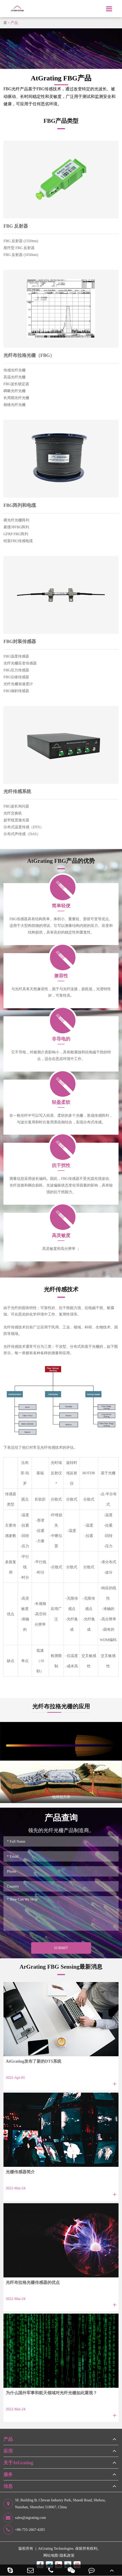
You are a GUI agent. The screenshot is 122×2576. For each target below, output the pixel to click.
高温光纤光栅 (14, 377)
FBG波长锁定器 (16, 384)
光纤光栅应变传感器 (20, 663)
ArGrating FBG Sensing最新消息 (61, 1966)
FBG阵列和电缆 (19, 505)
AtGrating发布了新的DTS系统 (33, 2061)
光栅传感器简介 (20, 2172)
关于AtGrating (18, 2462)
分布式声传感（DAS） (21, 834)
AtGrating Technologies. (56, 2548)
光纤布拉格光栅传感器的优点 (33, 2282)
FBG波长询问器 (16, 806)
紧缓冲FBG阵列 (16, 527)
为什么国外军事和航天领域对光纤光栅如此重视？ (51, 2393)
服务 (8, 2474)
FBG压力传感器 (16, 670)
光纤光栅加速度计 (18, 684)
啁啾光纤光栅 (14, 391)
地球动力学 (61, 1797)
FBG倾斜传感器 (16, 691)
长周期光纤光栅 (16, 398)
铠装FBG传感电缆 (18, 541)
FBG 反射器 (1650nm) (20, 255)
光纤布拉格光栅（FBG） (28, 355)
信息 (8, 2486)
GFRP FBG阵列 (15, 534)
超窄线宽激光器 (16, 820)
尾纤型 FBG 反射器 (19, 248)
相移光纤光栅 (14, 405)
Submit (61, 1948)
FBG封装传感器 (19, 641)
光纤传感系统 (17, 791)
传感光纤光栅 (14, 370)
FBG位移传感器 (16, 677)
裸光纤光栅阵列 (16, 520)
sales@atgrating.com (24, 2518)
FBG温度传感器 (16, 656)
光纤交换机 (12, 813)
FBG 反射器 (15, 226)
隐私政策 (67, 2555)
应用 (8, 2450)
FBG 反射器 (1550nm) (20, 241)
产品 (14, 23)
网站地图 (50, 2555)
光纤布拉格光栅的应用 (61, 1706)
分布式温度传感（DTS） (23, 827)
